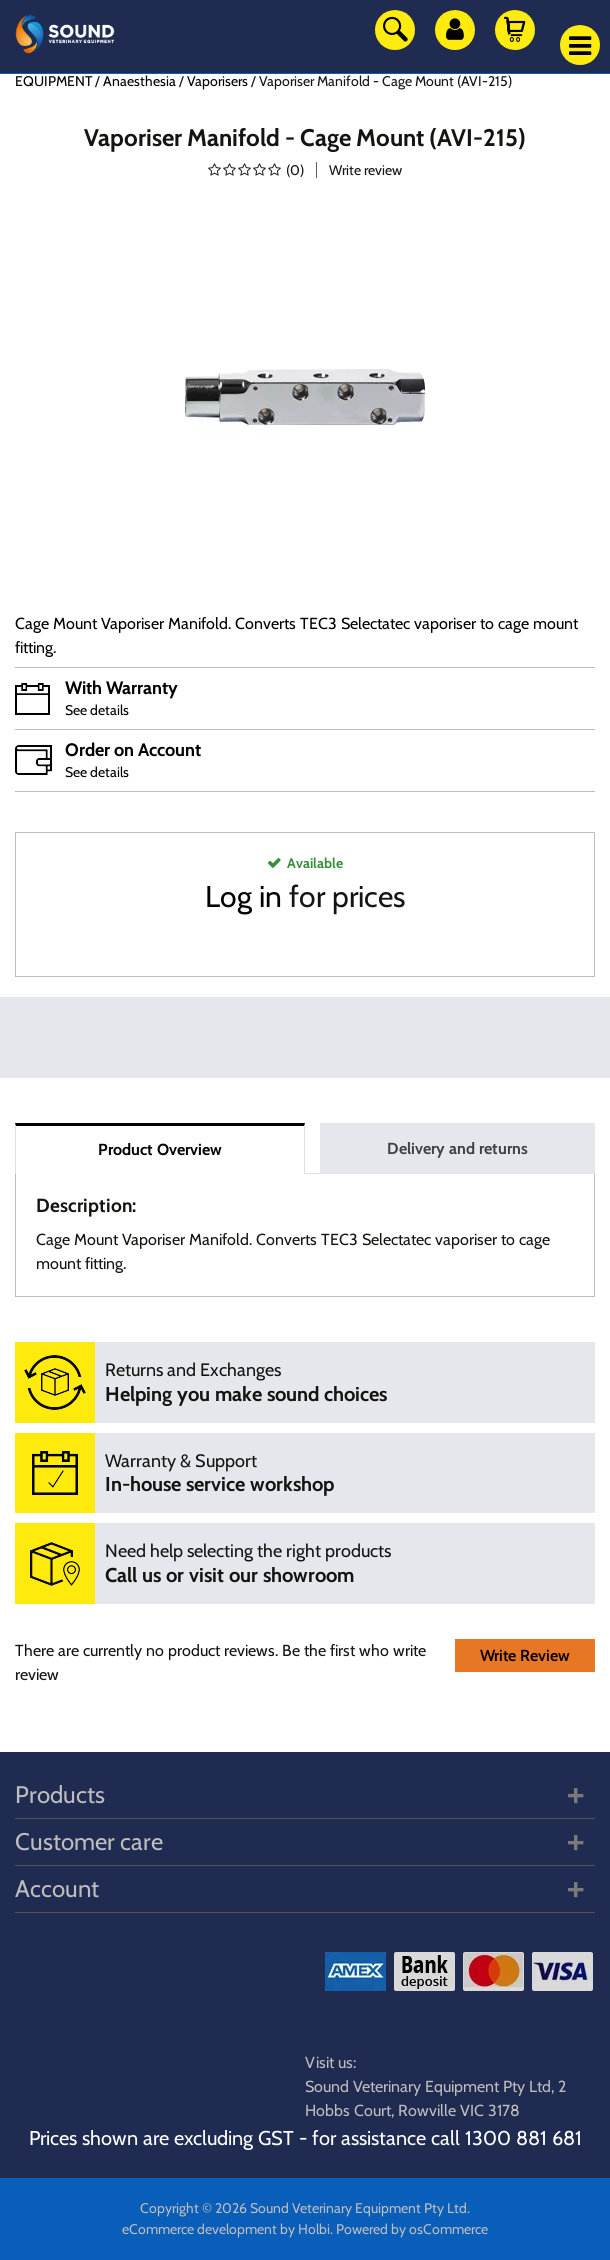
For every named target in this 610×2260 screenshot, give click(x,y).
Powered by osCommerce (412, 2229)
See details (97, 710)
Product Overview (160, 1149)
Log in (243, 896)
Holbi (314, 2229)
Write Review (525, 1655)
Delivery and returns (457, 1148)
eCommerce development (199, 2229)
